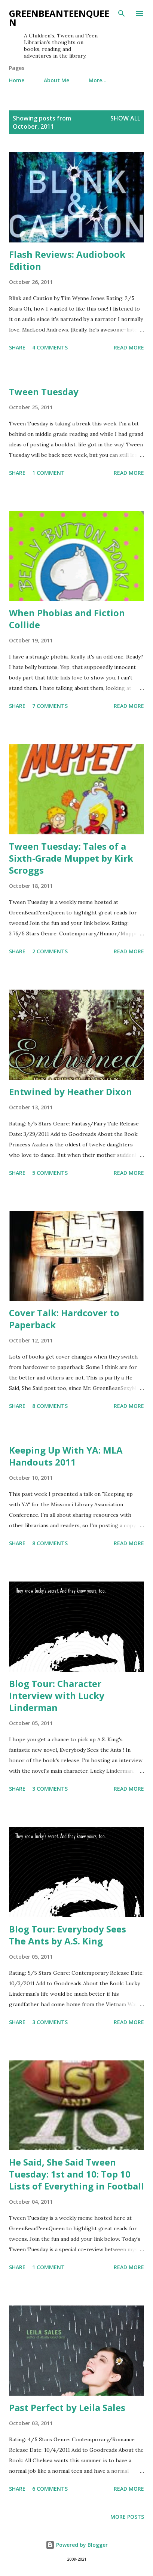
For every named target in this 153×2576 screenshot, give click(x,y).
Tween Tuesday (44, 391)
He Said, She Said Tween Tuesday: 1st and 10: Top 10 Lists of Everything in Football (76, 2174)
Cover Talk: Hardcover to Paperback (64, 1319)
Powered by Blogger (77, 2544)
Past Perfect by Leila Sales (67, 2407)
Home (16, 80)
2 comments (50, 951)
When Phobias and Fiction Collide (67, 618)
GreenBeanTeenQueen (59, 17)
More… (98, 80)
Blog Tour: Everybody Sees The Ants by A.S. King (67, 1935)
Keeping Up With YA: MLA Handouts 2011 (66, 1456)
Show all (125, 118)
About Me (56, 80)
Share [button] (17, 347)
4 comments (50, 347)
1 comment (48, 472)
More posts (127, 2516)
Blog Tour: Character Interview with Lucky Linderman (56, 1695)
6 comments (50, 2488)
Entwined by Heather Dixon (70, 1091)
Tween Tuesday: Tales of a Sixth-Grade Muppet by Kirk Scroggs (71, 858)
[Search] (121, 13)
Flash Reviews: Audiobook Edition (67, 260)
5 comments (50, 1172)
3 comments (50, 1788)
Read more (129, 347)
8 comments (50, 1405)
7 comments (50, 705)
